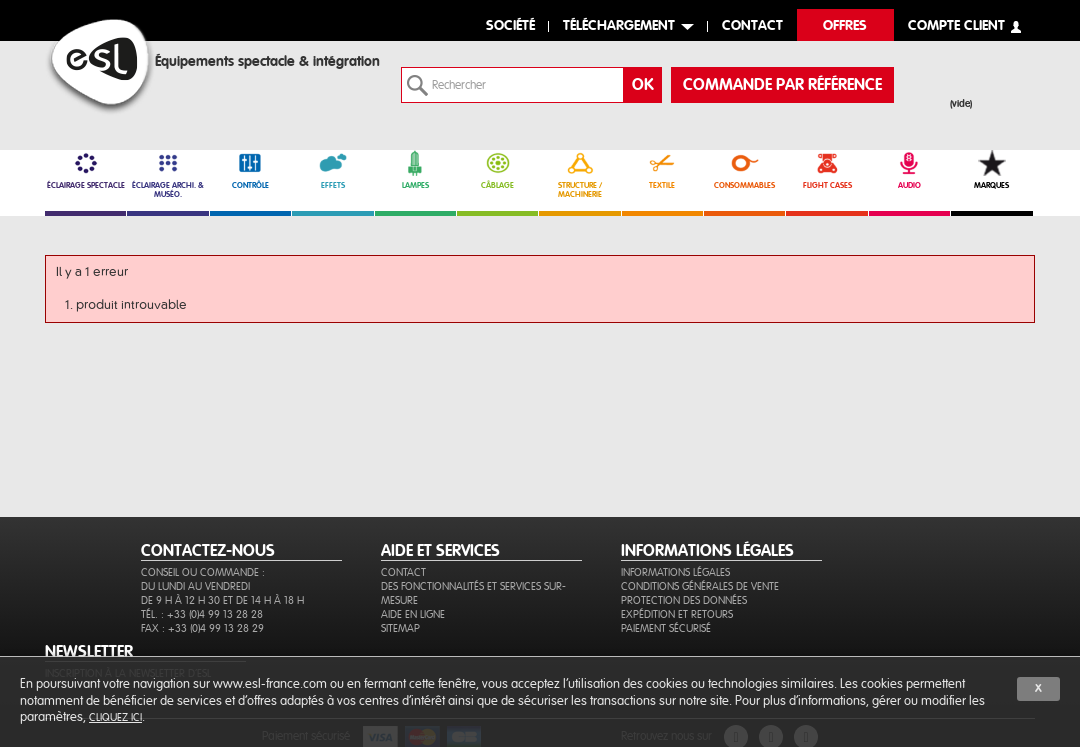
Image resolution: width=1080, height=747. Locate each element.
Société (510, 26)
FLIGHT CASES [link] (826, 170)
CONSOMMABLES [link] (744, 170)
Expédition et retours (677, 614)
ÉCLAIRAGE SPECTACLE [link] (85, 170)
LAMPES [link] (415, 170)
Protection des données (684, 600)
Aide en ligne (413, 614)
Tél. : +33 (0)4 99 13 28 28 (202, 614)
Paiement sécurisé (666, 628)
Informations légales (675, 572)
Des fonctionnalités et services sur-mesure (473, 593)
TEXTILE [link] (662, 170)
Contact (403, 572)
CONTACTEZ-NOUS (208, 551)
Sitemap (400, 628)
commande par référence (782, 85)
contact (752, 26)
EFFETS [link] (332, 170)
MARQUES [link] (991, 170)
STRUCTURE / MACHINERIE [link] (579, 174)
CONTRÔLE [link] (250, 170)
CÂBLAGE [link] (497, 170)
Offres (845, 26)
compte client (956, 26)
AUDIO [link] (909, 170)
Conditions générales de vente (700, 586)
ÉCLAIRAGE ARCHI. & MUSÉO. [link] (167, 174)
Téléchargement (619, 26)
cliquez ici (115, 717)
